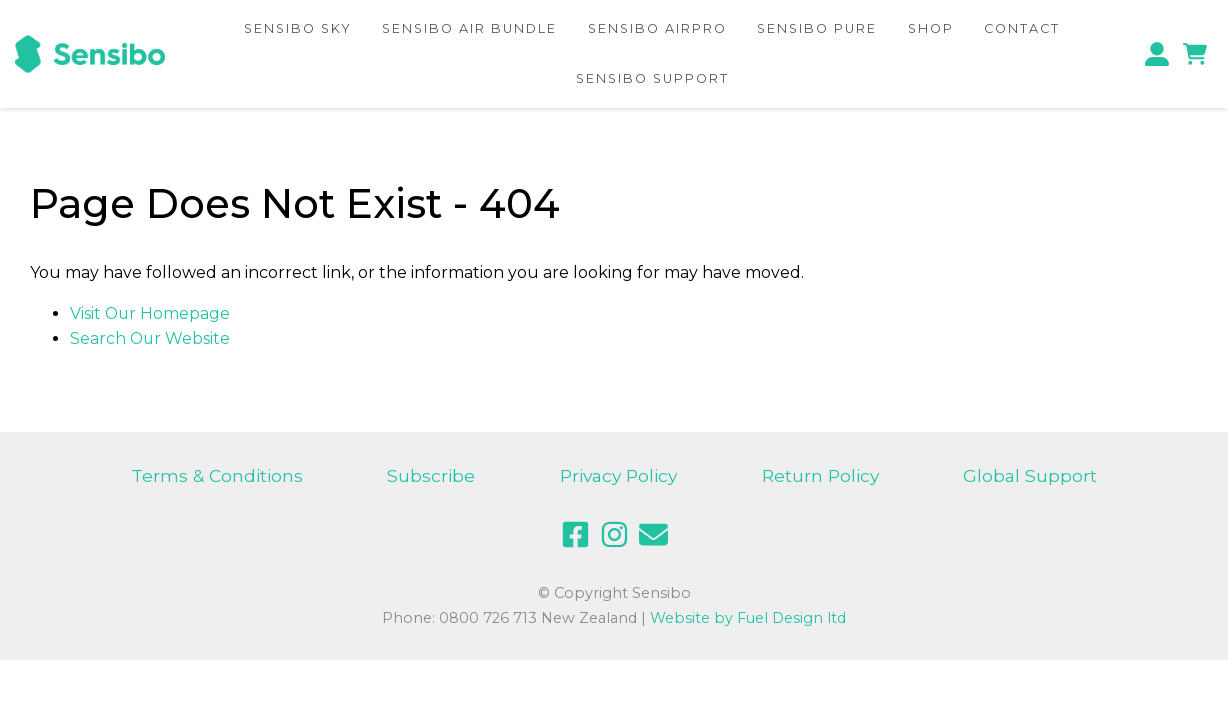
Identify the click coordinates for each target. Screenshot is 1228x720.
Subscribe (430, 475)
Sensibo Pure (820, 27)
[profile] (1162, 53)
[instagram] (614, 534)
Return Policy (821, 475)
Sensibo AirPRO (657, 27)
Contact (1028, 27)
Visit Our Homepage (151, 313)
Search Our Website (151, 338)
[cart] (1195, 53)
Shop (935, 27)
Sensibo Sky (292, 27)
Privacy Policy (618, 475)
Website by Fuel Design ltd (748, 618)
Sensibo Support (652, 78)
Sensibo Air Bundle (467, 27)
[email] (653, 534)
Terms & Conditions (216, 475)
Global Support (1031, 475)
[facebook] (575, 534)
